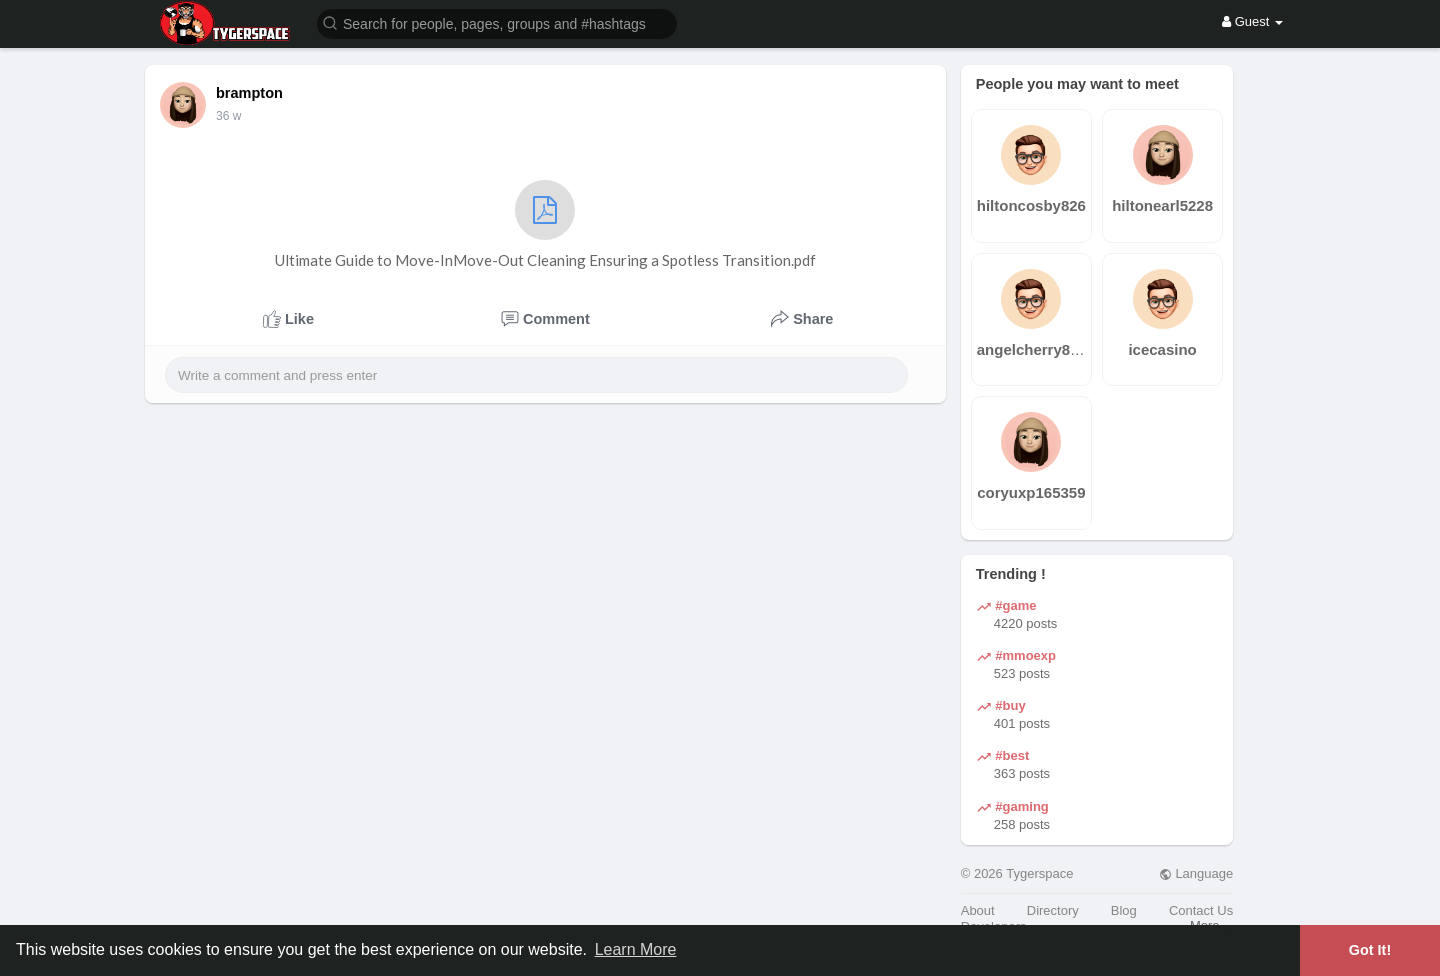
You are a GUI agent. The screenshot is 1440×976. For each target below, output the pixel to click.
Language (1196, 873)
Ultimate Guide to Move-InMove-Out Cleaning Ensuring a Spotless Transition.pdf (545, 224)
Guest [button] (1252, 21)
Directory (1053, 910)
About (978, 910)
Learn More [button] (636, 949)
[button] (497, 22)
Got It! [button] (1370, 950)
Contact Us (1201, 910)
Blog (1124, 910)
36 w (228, 116)
